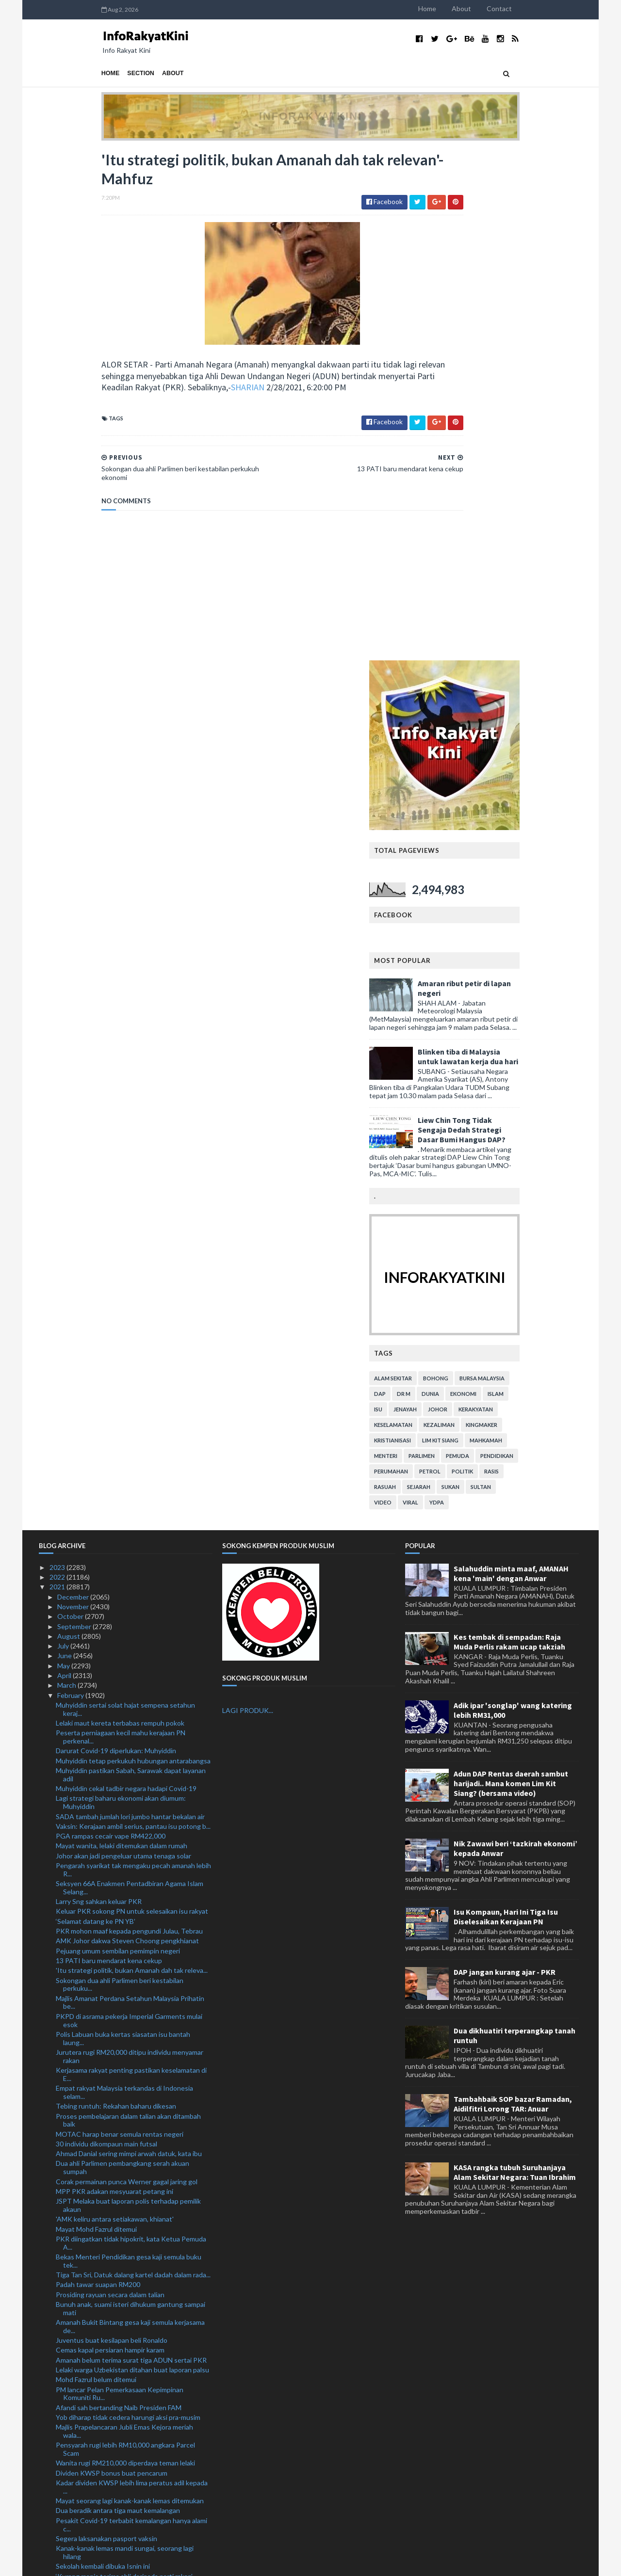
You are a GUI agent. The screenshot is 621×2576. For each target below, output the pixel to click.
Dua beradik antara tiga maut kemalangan (118, 2000)
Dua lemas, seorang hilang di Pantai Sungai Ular (126, 2141)
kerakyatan (538, 899)
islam (558, 883)
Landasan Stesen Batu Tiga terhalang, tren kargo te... (130, 2444)
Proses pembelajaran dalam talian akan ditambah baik (128, 1609)
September (75, 1116)
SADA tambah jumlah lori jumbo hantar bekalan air (130, 1306)
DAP (442, 883)
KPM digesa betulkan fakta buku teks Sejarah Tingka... (124, 2227)
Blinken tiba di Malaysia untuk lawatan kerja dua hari (530, 546)
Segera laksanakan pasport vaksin (106, 2028)
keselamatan (456, 914)
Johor (500, 899)
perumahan (454, 961)
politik (525, 961)
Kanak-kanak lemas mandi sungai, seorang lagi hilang (125, 2042)
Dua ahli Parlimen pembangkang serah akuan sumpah (122, 1657)
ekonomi (526, 883)
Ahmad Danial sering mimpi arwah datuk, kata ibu (129, 1643)
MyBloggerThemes (219, 2562)
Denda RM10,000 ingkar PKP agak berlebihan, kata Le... (132, 2155)
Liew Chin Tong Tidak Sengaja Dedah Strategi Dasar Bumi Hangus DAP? (524, 619)
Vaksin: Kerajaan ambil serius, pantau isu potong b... (133, 1316)
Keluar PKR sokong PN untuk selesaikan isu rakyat (132, 1401)
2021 (57, 1076)
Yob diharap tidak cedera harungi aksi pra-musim (128, 1907)
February (71, 1185)
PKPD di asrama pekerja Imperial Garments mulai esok (129, 1510)
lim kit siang (503, 930)
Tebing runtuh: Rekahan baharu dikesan (116, 1596)
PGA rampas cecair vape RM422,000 (110, 1326)
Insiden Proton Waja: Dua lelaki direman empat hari (132, 2382)
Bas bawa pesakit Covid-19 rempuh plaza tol (122, 2287)
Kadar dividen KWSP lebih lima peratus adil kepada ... (132, 1976)
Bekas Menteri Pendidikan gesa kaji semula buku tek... (128, 1751)
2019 (57, 2524)
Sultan (543, 976)
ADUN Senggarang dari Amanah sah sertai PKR (127, 2093)
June (65, 1145)
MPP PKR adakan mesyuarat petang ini (114, 1681)
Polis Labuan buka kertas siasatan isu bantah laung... (123, 1528)
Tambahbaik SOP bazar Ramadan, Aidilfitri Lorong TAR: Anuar (513, 1593)
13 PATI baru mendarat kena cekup (109, 1450)
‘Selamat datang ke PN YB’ (95, 1411)
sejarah (481, 976)
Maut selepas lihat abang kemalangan (112, 2113)
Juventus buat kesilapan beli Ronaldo (111, 1830)
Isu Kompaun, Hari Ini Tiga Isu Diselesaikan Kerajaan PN (506, 1406)
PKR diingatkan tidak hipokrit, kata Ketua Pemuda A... (131, 1732)
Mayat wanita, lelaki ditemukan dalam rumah (121, 1335)
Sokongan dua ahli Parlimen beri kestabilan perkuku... (119, 1474)
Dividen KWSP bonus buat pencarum (111, 1962)
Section (78, 73)
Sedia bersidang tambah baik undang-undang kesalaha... (123, 2127)
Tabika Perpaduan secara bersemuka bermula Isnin (132, 2334)
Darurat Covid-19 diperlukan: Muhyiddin (116, 1240)
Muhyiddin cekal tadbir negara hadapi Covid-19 (126, 1278)
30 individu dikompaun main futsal (106, 1633)
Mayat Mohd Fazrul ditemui (96, 1718)
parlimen (484, 945)
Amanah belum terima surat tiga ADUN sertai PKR (131, 1849)
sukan (513, 976)
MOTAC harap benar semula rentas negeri (119, 1623)
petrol (492, 961)
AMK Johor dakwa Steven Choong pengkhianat (127, 1430)
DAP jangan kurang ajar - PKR (505, 1462)
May (64, 1155)
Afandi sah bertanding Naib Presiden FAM (118, 1897)
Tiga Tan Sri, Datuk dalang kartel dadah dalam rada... (133, 1764)
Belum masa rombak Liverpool (100, 2391)
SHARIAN (243, 392)
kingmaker (544, 914)
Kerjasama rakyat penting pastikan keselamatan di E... (131, 1564)
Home (490, 8)
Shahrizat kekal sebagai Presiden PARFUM (119, 2103)
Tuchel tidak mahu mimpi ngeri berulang (115, 2372)
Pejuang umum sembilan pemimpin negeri (118, 1440)
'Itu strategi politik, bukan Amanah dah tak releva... (132, 1460)
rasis (554, 961)
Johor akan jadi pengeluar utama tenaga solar (123, 1345)
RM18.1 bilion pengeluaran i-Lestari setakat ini (125, 2401)
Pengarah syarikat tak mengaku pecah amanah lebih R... (133, 1359)
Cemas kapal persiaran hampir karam (110, 1840)
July (63, 1136)
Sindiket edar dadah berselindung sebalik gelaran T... (129, 2320)
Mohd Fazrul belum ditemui (96, 1869)
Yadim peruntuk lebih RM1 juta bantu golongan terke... (126, 2245)
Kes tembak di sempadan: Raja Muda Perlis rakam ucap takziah (509, 1131)
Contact (561, 8)
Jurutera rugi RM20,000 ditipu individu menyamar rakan (129, 1545)
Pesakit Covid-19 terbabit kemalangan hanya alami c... (131, 2014)
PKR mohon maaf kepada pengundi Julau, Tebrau (129, 1421)
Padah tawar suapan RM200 (98, 1774)
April (65, 1165)
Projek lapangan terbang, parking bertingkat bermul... (122, 2173)
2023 (57, 1057)
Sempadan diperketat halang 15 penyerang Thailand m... (120, 2209)
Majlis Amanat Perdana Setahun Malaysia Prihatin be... (130, 1492)
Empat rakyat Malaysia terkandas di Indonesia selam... (124, 1582)
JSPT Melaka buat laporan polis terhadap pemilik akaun (128, 1695)
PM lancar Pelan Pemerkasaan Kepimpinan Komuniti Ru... (119, 1883)
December (73, 1086)
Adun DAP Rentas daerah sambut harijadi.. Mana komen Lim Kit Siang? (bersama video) (511, 1272)
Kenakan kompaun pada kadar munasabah (118, 2411)
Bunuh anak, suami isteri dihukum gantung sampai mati (130, 1798)
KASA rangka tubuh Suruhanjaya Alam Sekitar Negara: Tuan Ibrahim (515, 1662)
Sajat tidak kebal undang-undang (105, 2431)
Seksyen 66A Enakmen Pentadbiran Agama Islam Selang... (129, 1377)
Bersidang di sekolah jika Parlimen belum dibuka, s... (132, 2296)
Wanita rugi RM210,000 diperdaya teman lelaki (125, 1953)
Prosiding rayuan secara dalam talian (110, 1784)
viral (473, 992)
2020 (57, 2514)
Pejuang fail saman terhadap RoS (105, 2362)
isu (441, 899)
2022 (57, 1067)
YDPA (499, 992)
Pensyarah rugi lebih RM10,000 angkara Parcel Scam (125, 1939)
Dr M (466, 883)
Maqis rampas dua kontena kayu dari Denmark (124, 2421)
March (67, 1175)
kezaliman (501, 914)
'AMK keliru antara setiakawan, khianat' (115, 1709)
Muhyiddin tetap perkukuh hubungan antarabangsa (133, 1250)
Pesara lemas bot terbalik (94, 2306)
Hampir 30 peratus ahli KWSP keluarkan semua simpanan (126, 2191)
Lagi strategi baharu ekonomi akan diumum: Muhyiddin (121, 1292)
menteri (448, 945)
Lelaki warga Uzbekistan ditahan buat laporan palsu (132, 1860)
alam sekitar (455, 867)
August (69, 1125)
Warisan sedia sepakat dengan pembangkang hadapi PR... (124, 2348)
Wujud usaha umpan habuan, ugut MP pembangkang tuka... (113, 2490)
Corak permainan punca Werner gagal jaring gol (126, 1671)
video (445, 992)
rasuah (447, 976)
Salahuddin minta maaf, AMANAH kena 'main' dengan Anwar (511, 1062)
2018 (57, 2534)
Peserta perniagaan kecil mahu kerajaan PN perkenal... (120, 1226)
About (524, 8)
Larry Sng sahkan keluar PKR (99, 1391)
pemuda (520, 945)
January (69, 2504)
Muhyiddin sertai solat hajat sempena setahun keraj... (125, 1198)
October (71, 1106)
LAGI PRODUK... (247, 1200)
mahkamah (548, 930)
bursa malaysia (544, 867)
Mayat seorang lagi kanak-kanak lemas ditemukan (130, 1990)
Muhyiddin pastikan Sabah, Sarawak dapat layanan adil (131, 1264)
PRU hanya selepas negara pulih (104, 2259)
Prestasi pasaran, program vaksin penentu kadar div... (128, 2273)
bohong (498, 867)
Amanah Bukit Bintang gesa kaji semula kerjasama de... (130, 1816)
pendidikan (559, 945)
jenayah (467, 899)
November (73, 1096)
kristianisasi (455, 930)
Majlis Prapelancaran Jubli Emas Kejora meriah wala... (124, 1921)
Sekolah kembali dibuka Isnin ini (103, 2056)
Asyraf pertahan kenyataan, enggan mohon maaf (129, 2459)
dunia (493, 883)
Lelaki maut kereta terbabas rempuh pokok (120, 1213)
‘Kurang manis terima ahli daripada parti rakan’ (124, 2066)
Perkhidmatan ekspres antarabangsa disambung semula (128, 2472)
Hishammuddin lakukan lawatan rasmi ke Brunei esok (126, 2079)
